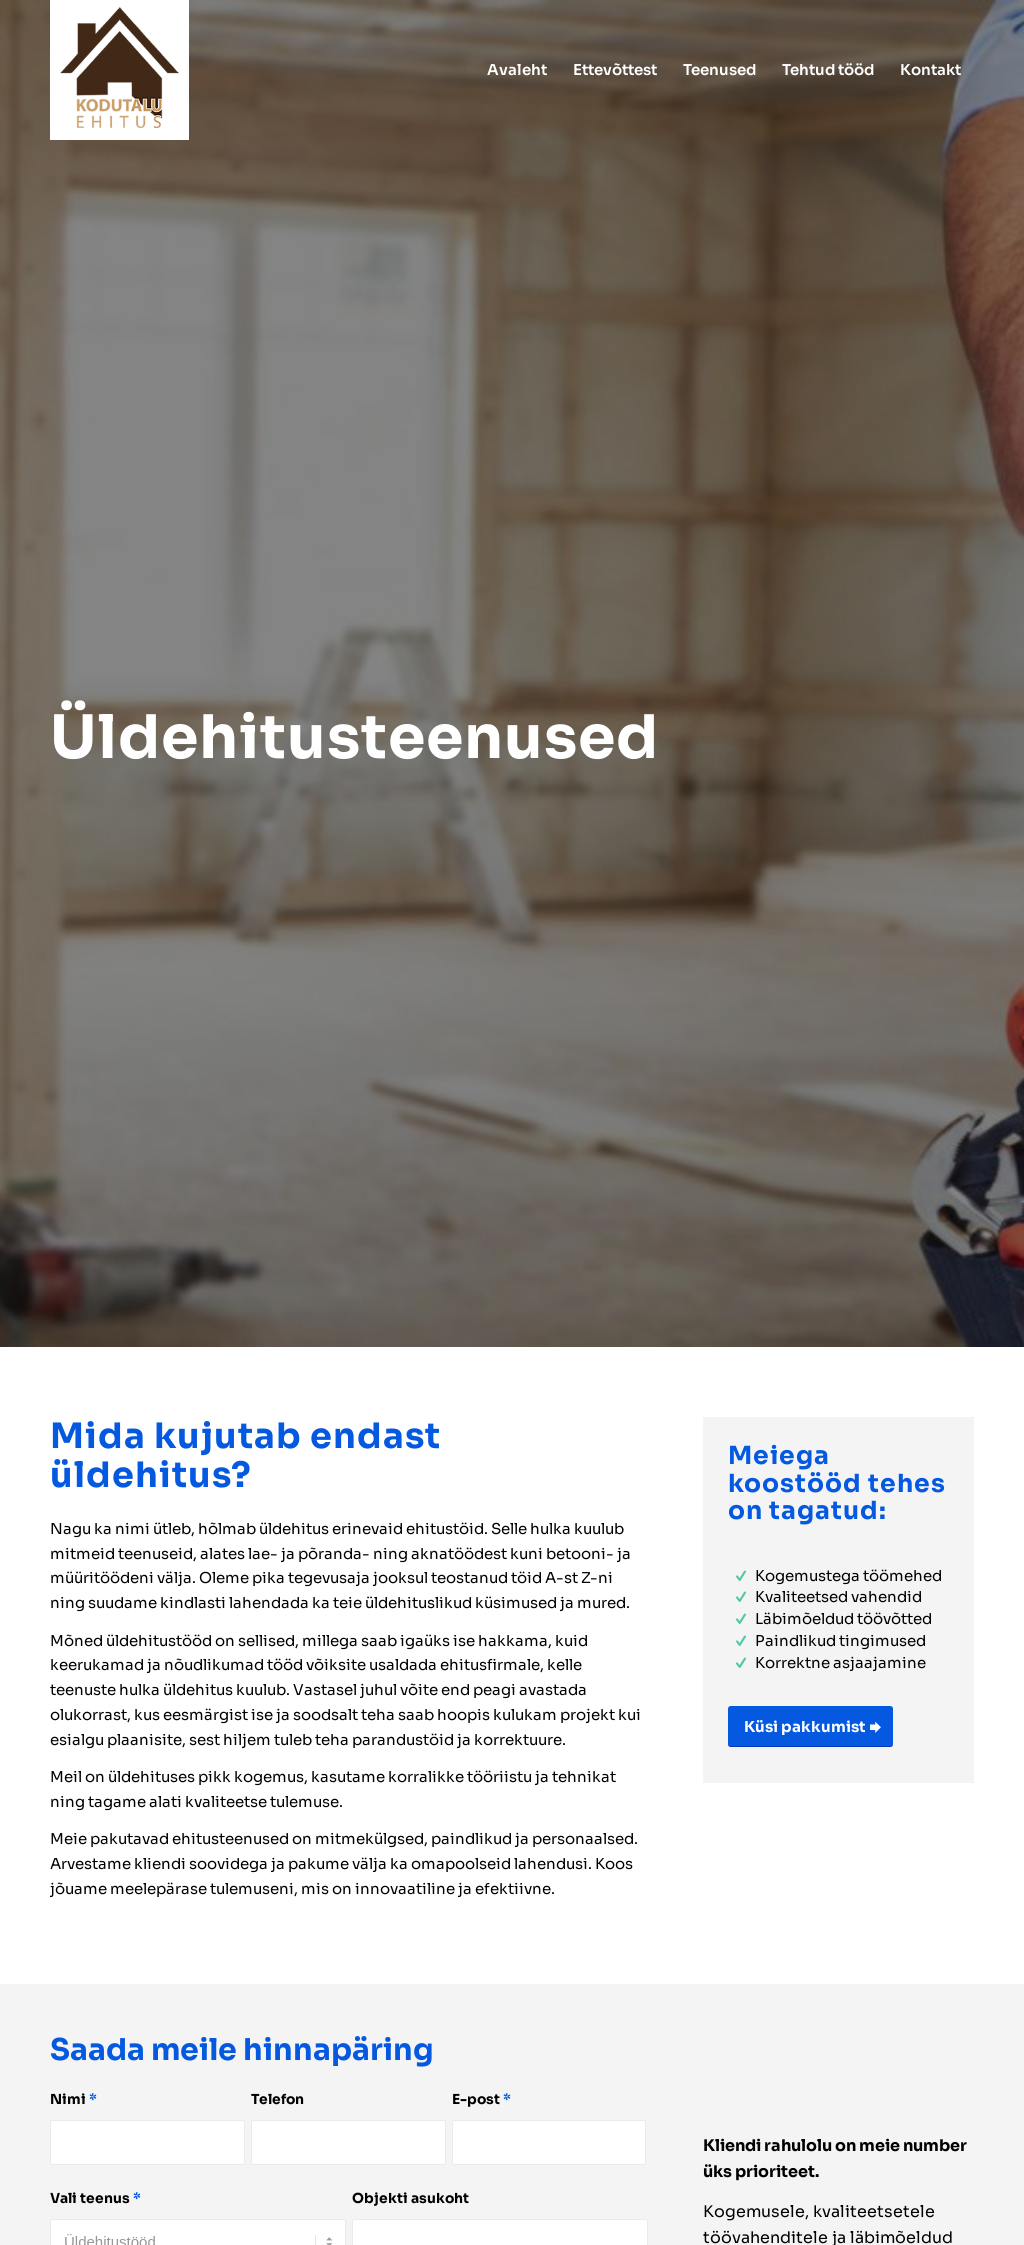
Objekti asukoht (410, 2198)
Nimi (73, 2099)
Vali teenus (95, 2198)
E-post (481, 2099)
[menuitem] (517, 70)
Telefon (277, 2099)
